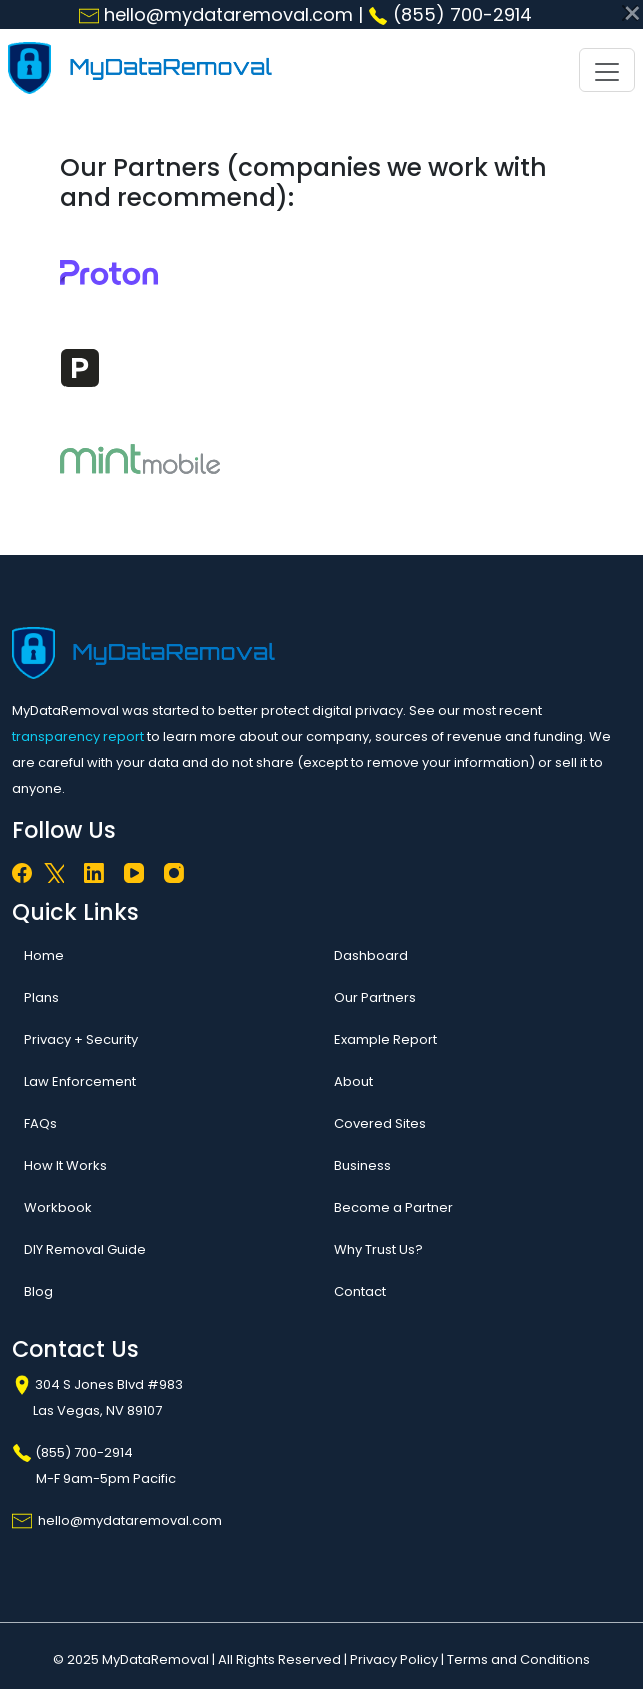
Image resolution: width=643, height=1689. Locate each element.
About (353, 1081)
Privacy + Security (81, 1039)
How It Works (65, 1165)
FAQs (40, 1123)
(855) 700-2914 (450, 14)
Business (362, 1165)
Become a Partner (393, 1207)
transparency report (78, 736)
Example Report (385, 1039)
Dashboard (371, 955)
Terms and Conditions (518, 1659)
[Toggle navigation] (607, 70)
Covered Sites (380, 1123)
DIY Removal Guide (85, 1249)
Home (44, 955)
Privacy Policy (394, 1659)
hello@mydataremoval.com (216, 14)
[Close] (630, 13)
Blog (38, 1291)
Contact (360, 1291)
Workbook (58, 1207)
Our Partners (375, 997)
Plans (41, 997)
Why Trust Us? (378, 1249)
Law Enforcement (80, 1081)
